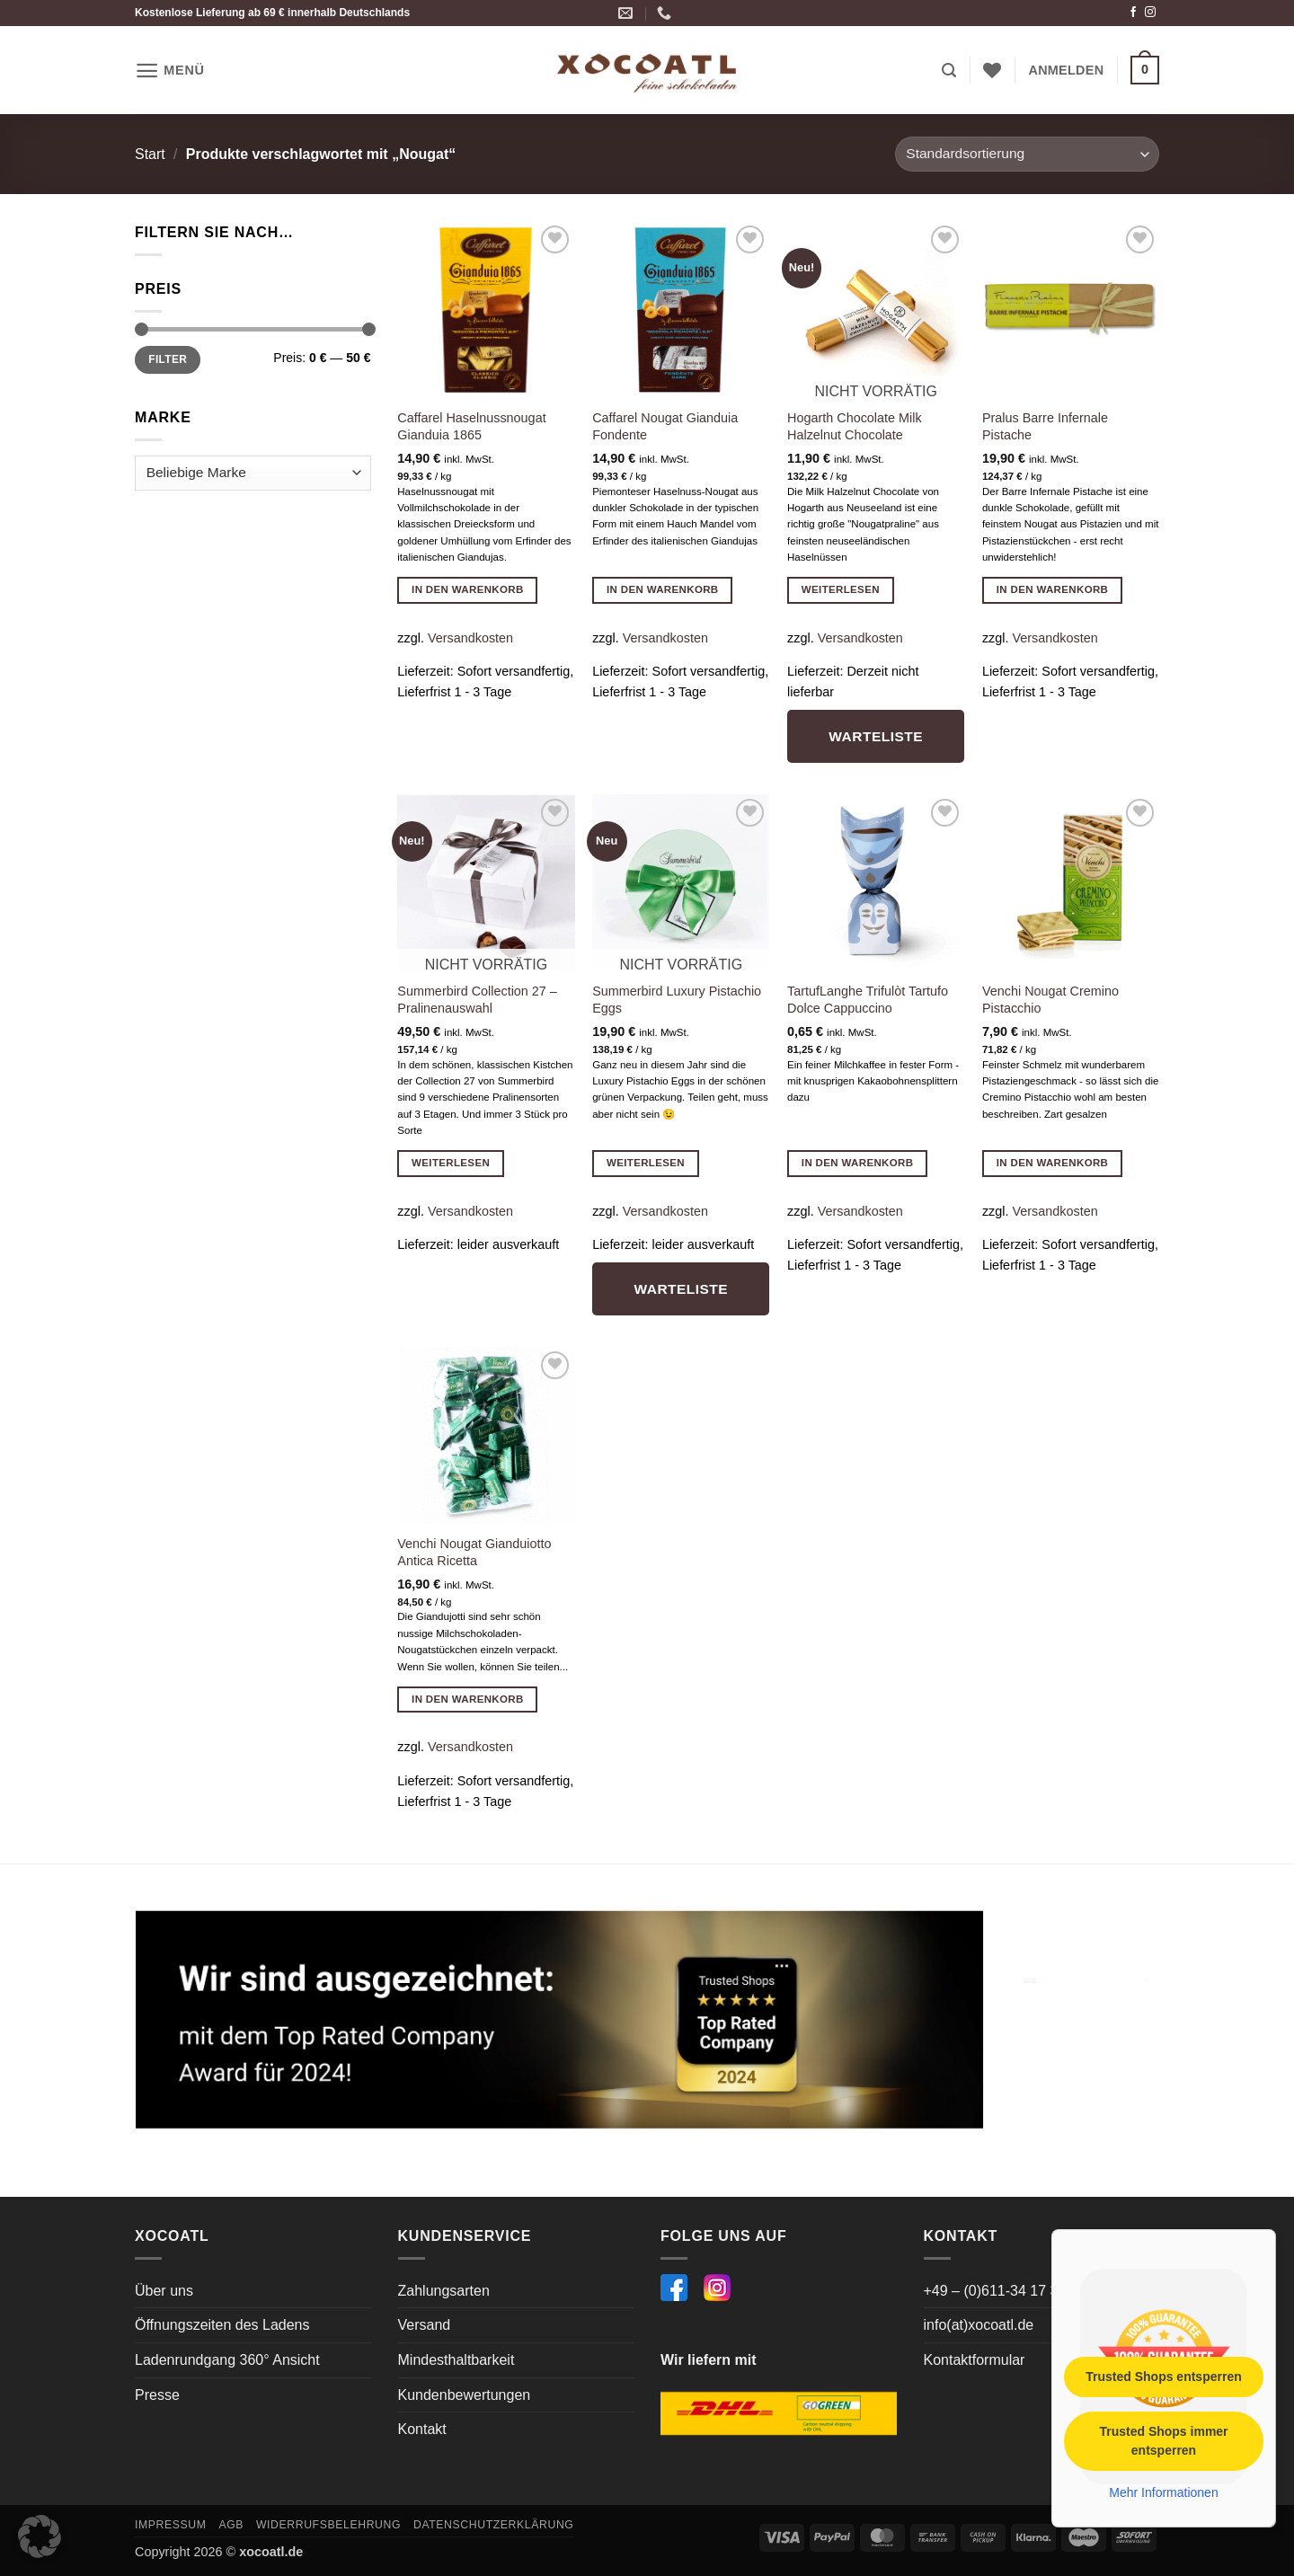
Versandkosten (470, 638)
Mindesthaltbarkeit (456, 2360)
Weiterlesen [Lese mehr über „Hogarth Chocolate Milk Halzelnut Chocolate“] (841, 589)
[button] (170, 70)
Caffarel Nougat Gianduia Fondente (665, 426)
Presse (157, 2395)
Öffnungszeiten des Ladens (222, 2325)
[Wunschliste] (992, 70)
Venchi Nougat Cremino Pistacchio (1050, 999)
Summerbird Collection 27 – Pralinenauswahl (477, 999)
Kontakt (422, 2429)
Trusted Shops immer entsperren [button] (1163, 2440)
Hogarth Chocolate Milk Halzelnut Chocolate (854, 426)
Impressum (171, 2524)
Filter (167, 359)
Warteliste (876, 736)
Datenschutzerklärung (493, 2524)
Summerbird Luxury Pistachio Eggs (676, 999)
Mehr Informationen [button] (1163, 2492)
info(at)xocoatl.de (979, 2325)
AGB (231, 2524)
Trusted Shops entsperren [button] (1163, 2376)
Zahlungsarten (444, 2290)
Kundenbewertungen (464, 2395)
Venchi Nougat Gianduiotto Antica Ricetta (474, 1552)
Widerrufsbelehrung (328, 2524)
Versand (424, 2325)
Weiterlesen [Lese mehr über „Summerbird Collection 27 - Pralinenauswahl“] (451, 1162)
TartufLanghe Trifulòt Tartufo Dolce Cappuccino (867, 999)
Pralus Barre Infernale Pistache (1045, 426)
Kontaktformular (974, 2360)
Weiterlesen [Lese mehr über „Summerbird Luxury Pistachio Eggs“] (646, 1162)
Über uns (164, 2290)
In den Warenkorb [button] (468, 589)
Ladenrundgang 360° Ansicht (227, 2360)
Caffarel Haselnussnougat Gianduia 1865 (471, 426)
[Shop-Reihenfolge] (1027, 154)
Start (150, 154)
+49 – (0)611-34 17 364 (999, 2290)
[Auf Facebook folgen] (1133, 12)
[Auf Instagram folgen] (1150, 12)
